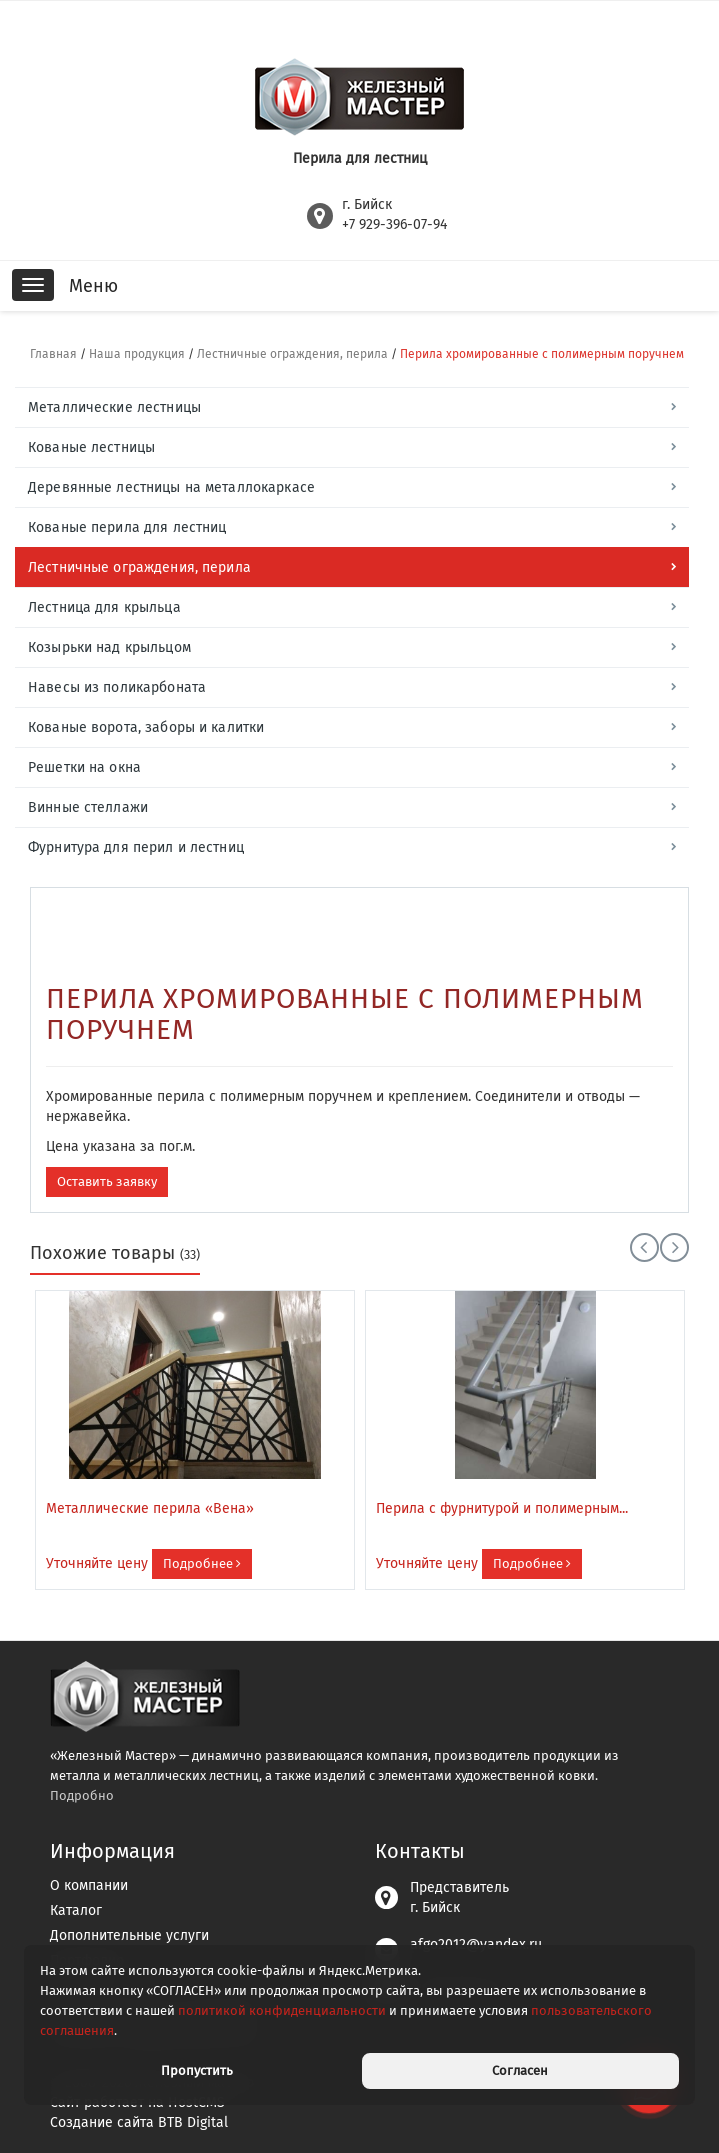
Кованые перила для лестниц (127, 527)
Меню (93, 286)
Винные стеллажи (88, 807)
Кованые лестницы (91, 447)
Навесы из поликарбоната (117, 687)
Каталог (76, 1910)
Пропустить (197, 2070)
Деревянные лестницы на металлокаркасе (171, 487)
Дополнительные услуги (129, 1935)
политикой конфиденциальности (282, 2010)
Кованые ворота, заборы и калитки (146, 727)
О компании (89, 1885)
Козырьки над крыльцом (109, 647)
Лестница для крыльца (104, 607)
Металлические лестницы (114, 407)
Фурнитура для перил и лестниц (136, 847)
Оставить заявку (107, 1181)
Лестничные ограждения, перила (292, 354)
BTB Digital (193, 2122)
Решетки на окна (84, 767)
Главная (53, 354)
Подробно (82, 1795)
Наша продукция (137, 354)
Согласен (520, 2070)
